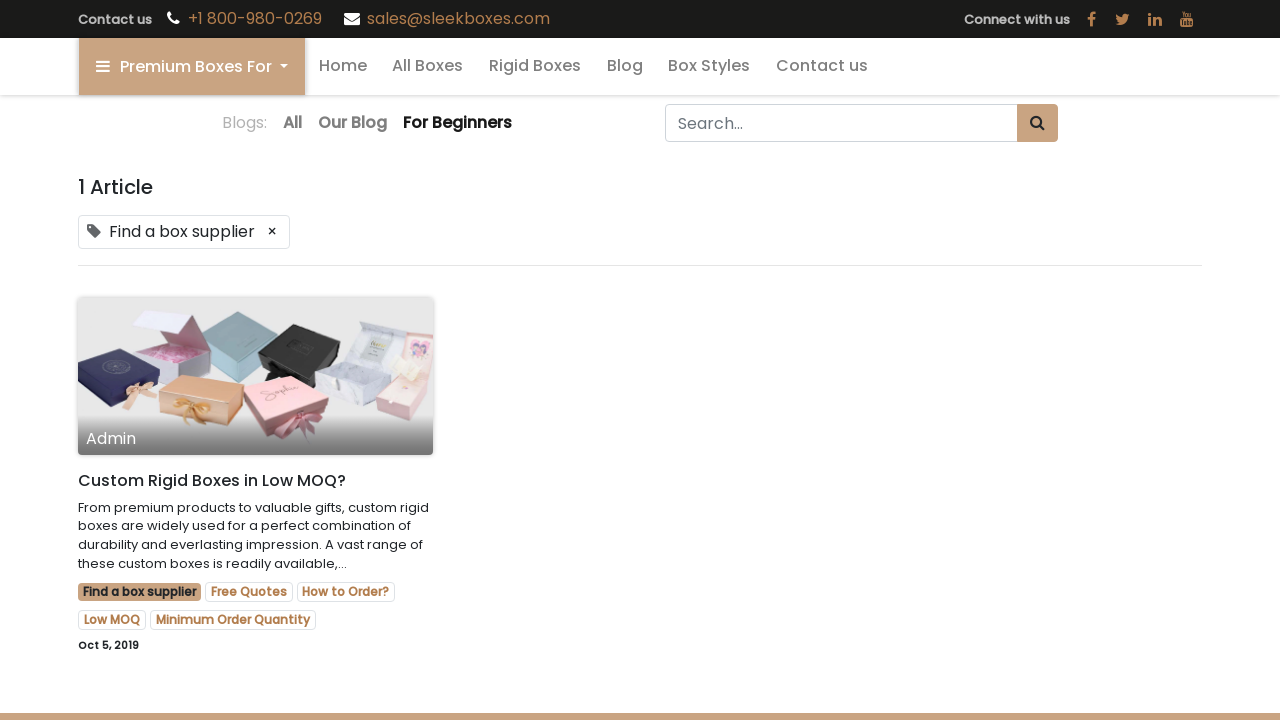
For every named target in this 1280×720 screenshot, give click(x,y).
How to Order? (345, 591)
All (292, 122)
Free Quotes (249, 591)
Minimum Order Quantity (233, 619)
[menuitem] (343, 66)
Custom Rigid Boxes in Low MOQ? (212, 480)
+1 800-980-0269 (257, 18)
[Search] (1037, 123)
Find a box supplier (139, 591)
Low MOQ (112, 619)
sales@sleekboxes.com (458, 18)
